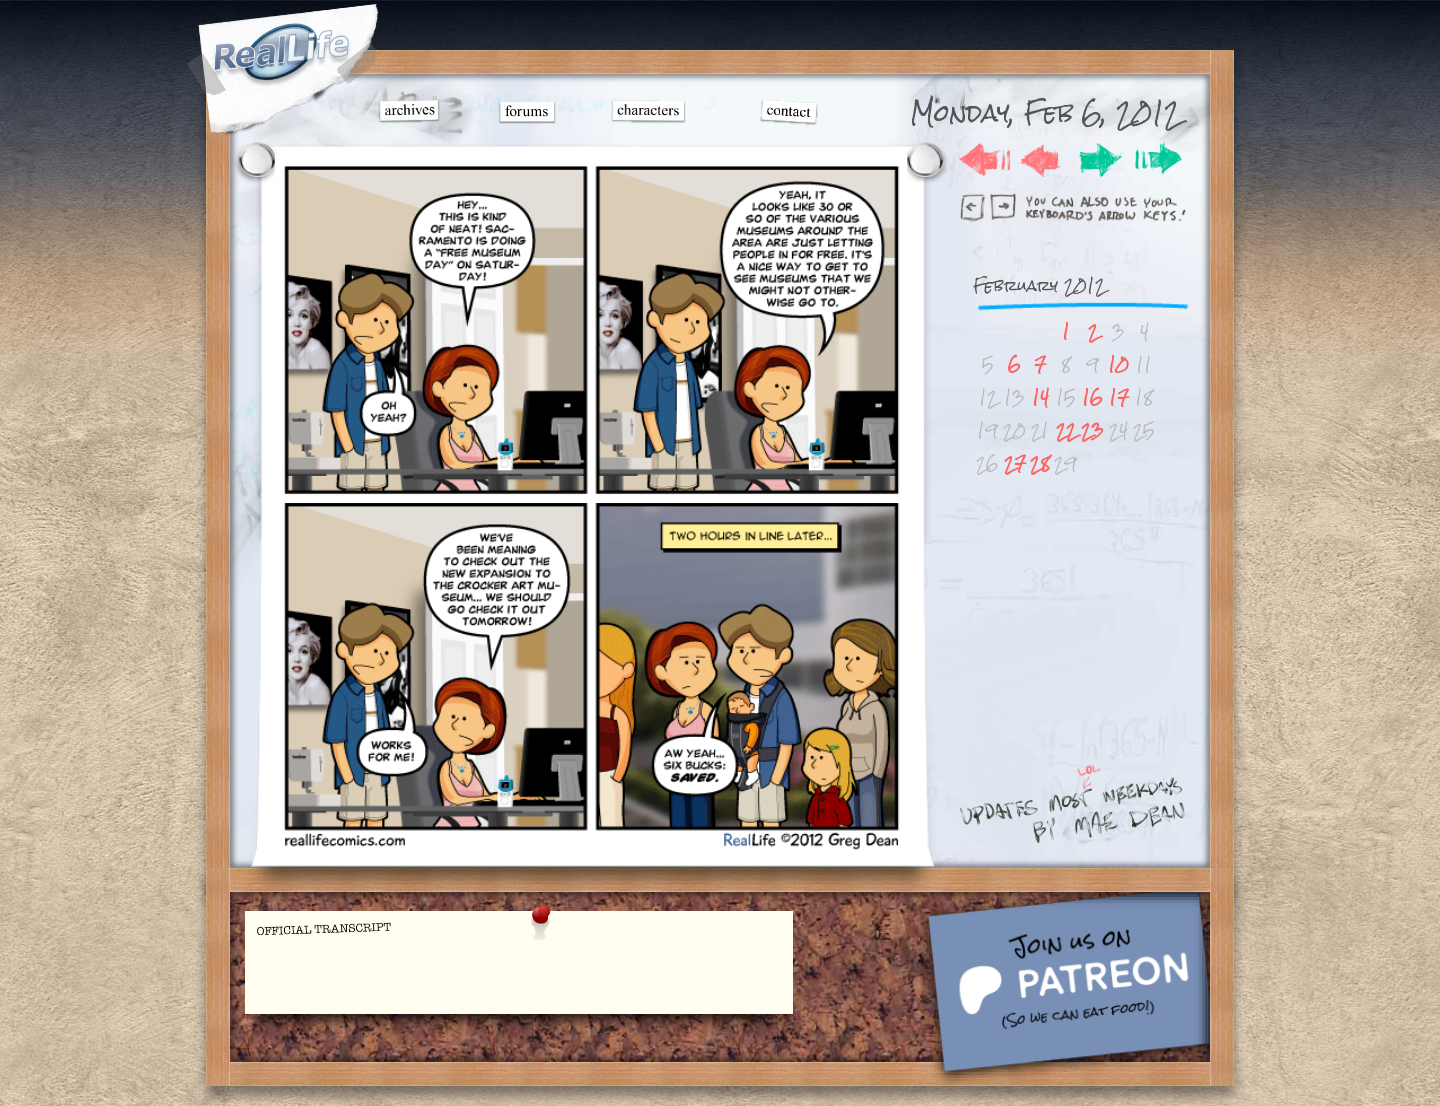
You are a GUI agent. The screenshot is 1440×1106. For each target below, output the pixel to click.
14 (1040, 397)
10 (1118, 364)
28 (1040, 463)
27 (1015, 463)
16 (1092, 397)
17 (1119, 397)
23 (1092, 430)
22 (1066, 430)
